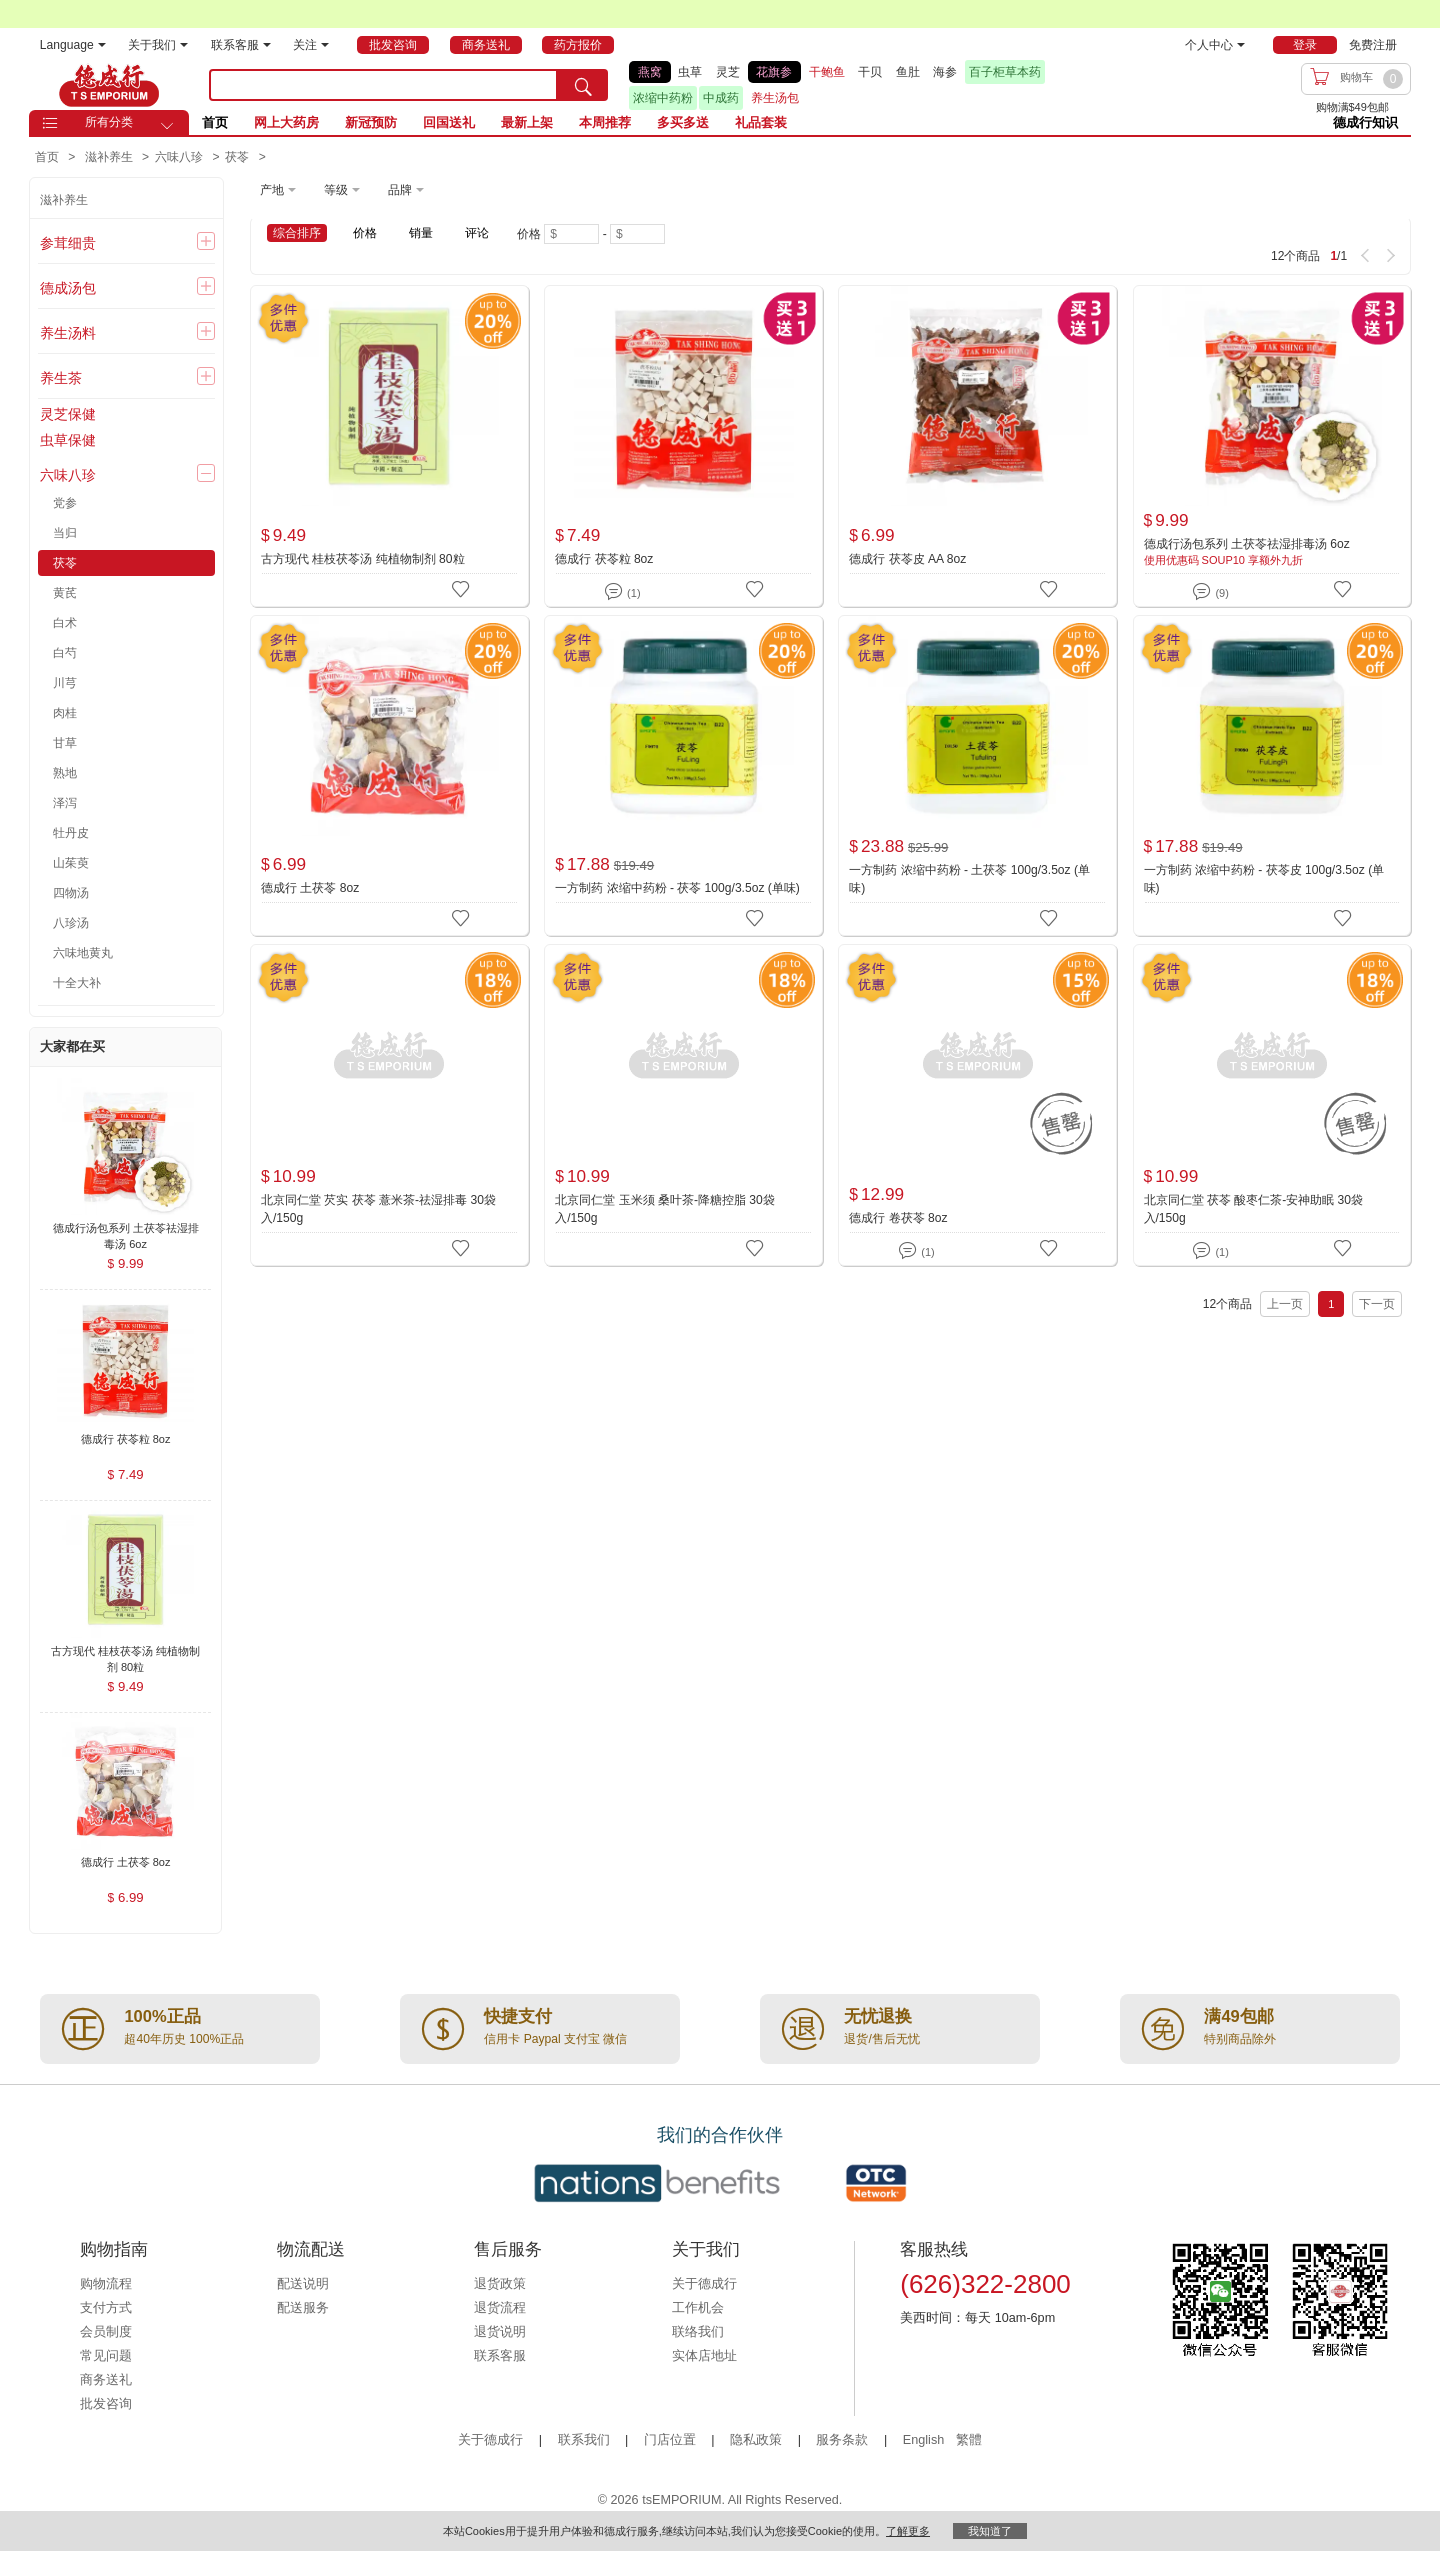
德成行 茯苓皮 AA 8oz (907, 559)
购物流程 (106, 2284)
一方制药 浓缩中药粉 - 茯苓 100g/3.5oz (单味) (677, 888)
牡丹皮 (71, 833)
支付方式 (106, 2308)
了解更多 (908, 2531)
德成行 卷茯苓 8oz (898, 1218)
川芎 (65, 683)
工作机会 (698, 2308)
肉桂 (65, 713)
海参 (945, 72)
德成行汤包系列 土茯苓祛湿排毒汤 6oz (1247, 544)
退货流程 (500, 2308)
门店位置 (670, 2440)
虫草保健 (68, 440)
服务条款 (842, 2440)
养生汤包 (775, 98)
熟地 (65, 773)
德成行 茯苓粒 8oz (604, 559)
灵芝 (728, 72)
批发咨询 (106, 2404)
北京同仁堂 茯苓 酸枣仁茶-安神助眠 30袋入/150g (1254, 1209)
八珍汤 (71, 923)
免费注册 (1373, 45)
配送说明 (303, 2284)
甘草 (65, 743)
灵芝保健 (68, 414)
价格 (365, 233)
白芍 (65, 653)
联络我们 (698, 2332)
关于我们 (158, 45)
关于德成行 (704, 2284)
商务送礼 (106, 2380)
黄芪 (65, 593)
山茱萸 (71, 863)
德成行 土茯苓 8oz (310, 888)
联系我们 (584, 2440)
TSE (109, 85)
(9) (1210, 589)
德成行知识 (1365, 122)
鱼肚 (908, 72)
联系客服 (241, 45)
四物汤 (71, 893)
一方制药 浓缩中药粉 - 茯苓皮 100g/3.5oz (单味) (1264, 879)
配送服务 (303, 2308)
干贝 (870, 72)
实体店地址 (704, 2356)
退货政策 (500, 2284)
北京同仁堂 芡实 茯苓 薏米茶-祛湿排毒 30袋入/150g (378, 1209)
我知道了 (990, 2531)
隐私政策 (756, 2440)
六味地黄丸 (83, 953)
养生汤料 (68, 333)
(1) (622, 589)
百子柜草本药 (1005, 72)
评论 (477, 233)
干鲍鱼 (827, 72)
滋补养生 (64, 200)
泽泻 (65, 803)
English (925, 2440)
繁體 (969, 2440)
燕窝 (650, 72)
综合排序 (297, 233)
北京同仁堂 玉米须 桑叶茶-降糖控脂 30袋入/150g (665, 1209)
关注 (311, 45)
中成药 (721, 98)
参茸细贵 (68, 243)
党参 (65, 503)
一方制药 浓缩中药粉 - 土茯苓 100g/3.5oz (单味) (969, 879)
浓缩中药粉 (663, 98)
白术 (65, 623)
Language (73, 45)
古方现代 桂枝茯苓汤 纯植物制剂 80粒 (363, 559)
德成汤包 (68, 288)
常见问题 (106, 2356)
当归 (65, 533)
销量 (421, 233)
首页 (215, 122)
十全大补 (77, 983)
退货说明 (500, 2332)
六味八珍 (68, 475)
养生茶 (61, 378)
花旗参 (774, 72)
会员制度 (106, 2332)
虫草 (690, 72)
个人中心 (1215, 45)
